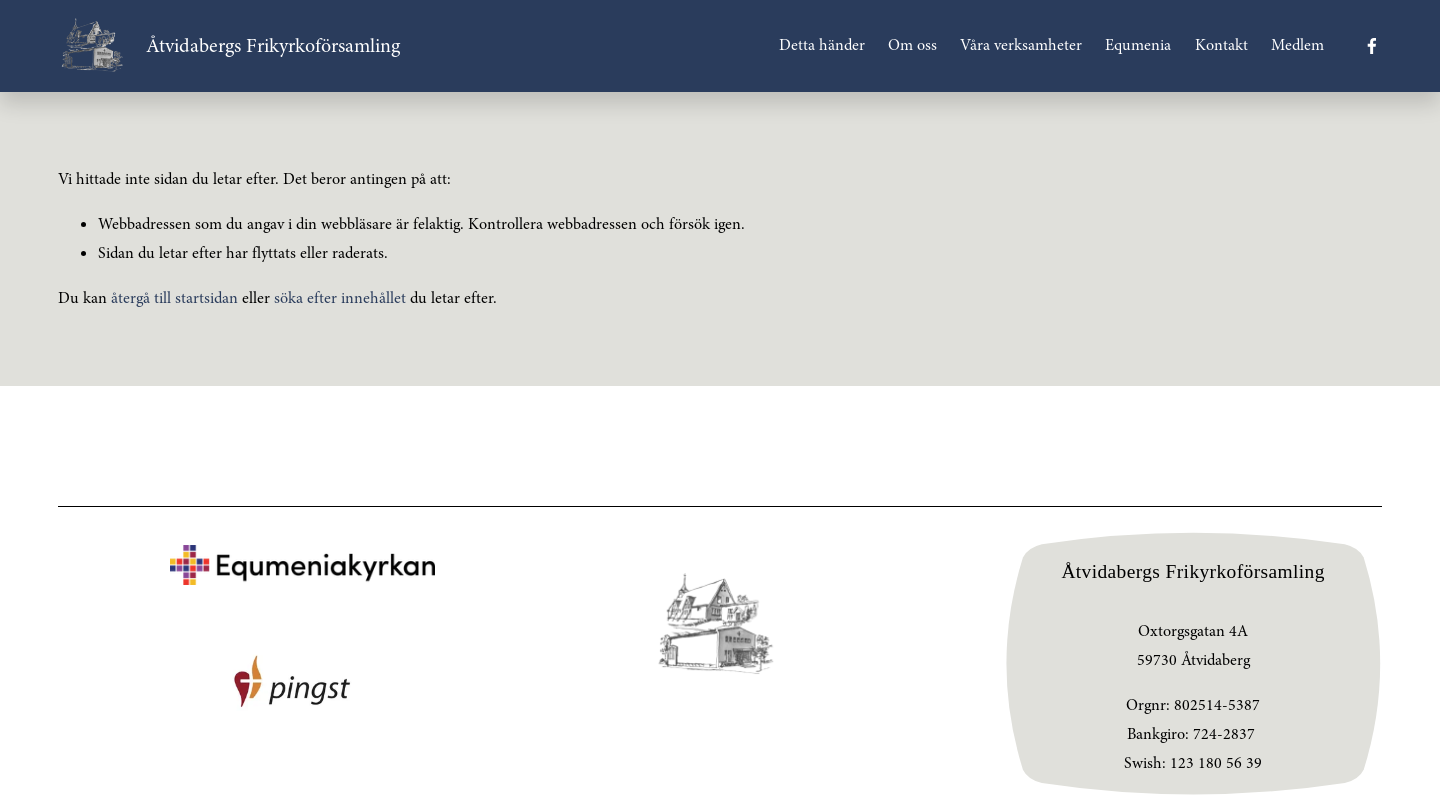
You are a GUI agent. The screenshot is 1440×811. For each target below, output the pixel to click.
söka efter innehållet (340, 298)
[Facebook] (1372, 46)
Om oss (912, 45)
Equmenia (1138, 45)
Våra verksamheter (1021, 45)
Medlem (1297, 45)
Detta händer (822, 45)
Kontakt (1221, 45)
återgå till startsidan (174, 298)
